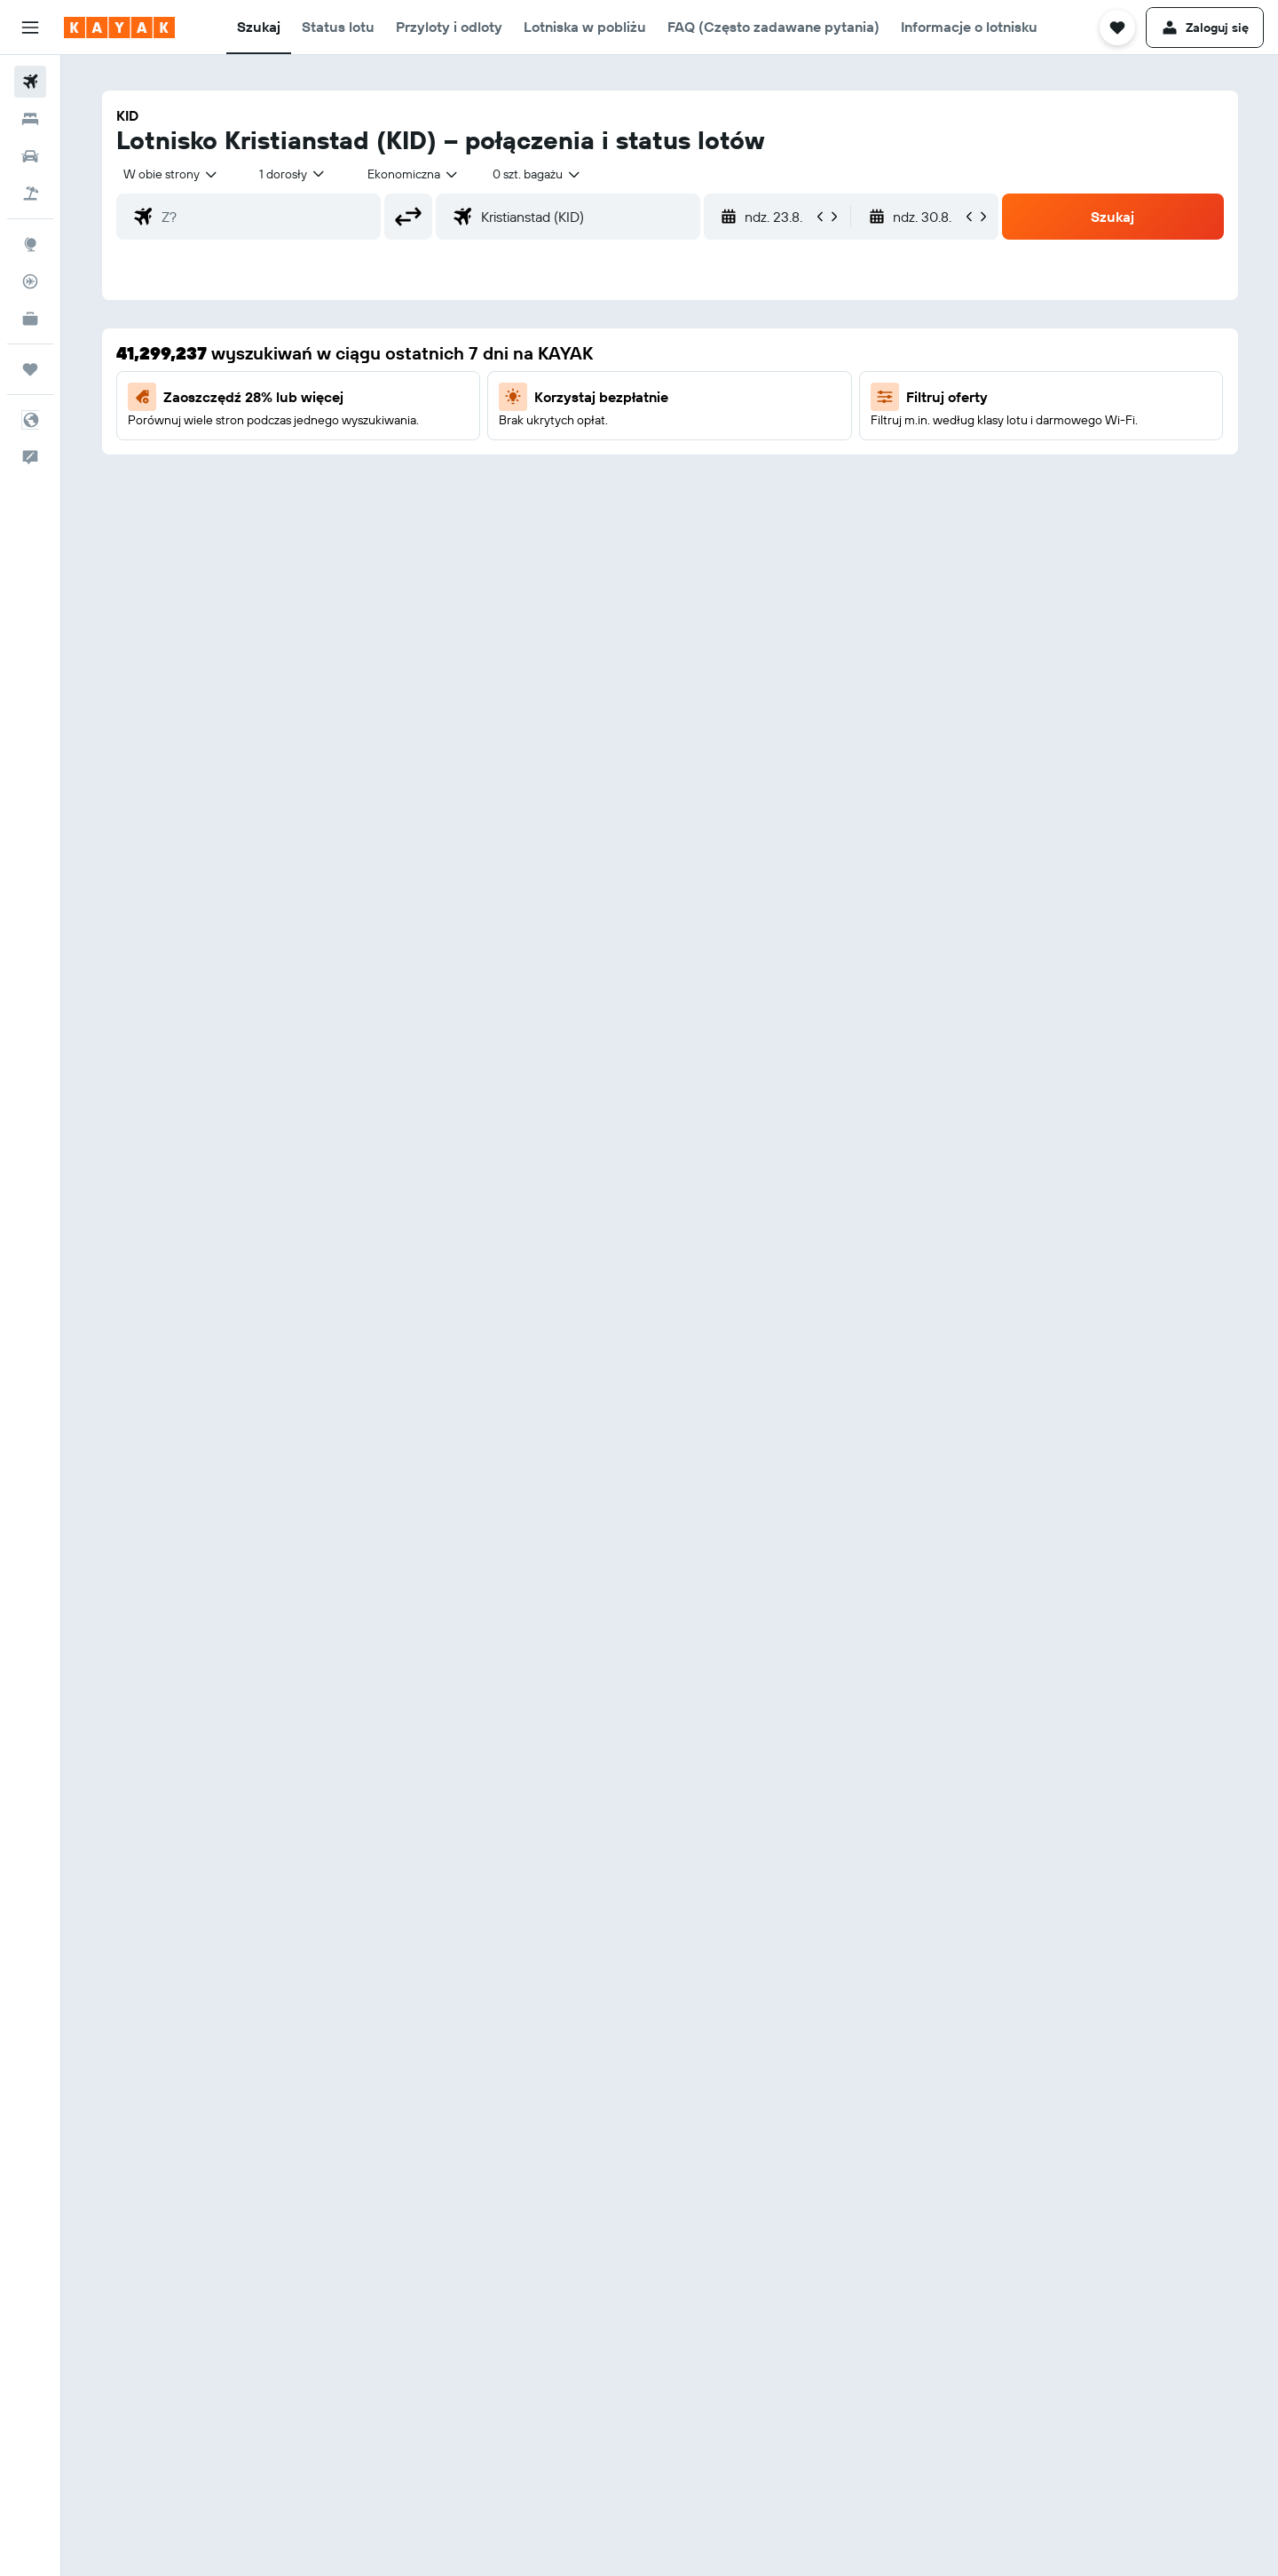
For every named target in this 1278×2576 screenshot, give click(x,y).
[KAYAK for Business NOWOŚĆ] (30, 318)
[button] (30, 27)
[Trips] (30, 369)
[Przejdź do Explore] (30, 244)
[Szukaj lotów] (30, 81)
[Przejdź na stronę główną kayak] (119, 27)
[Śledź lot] (30, 281)
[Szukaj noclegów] (30, 119)
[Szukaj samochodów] (30, 156)
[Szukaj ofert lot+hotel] (30, 193)
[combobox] (171, 174)
